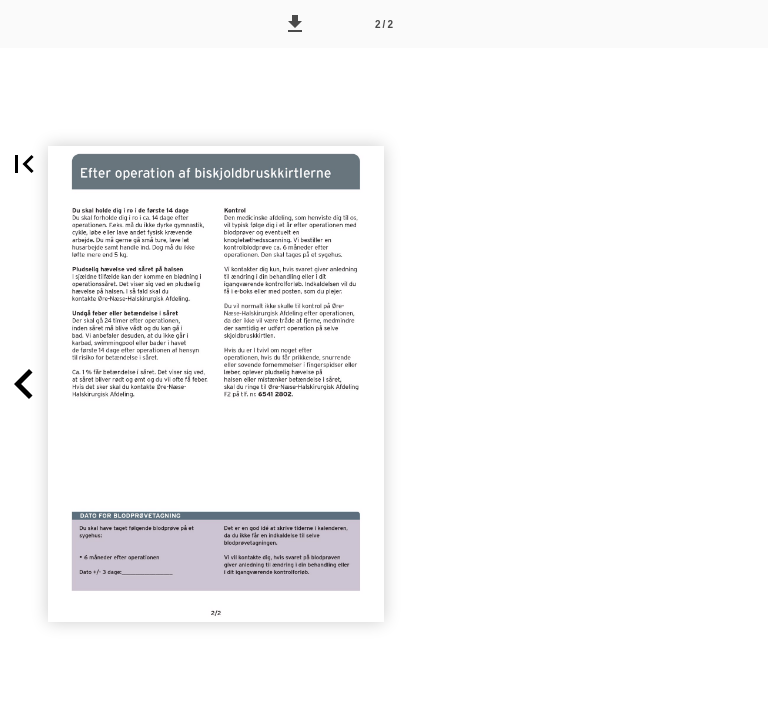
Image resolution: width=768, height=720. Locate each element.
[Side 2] (384, 24)
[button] (295, 24)
